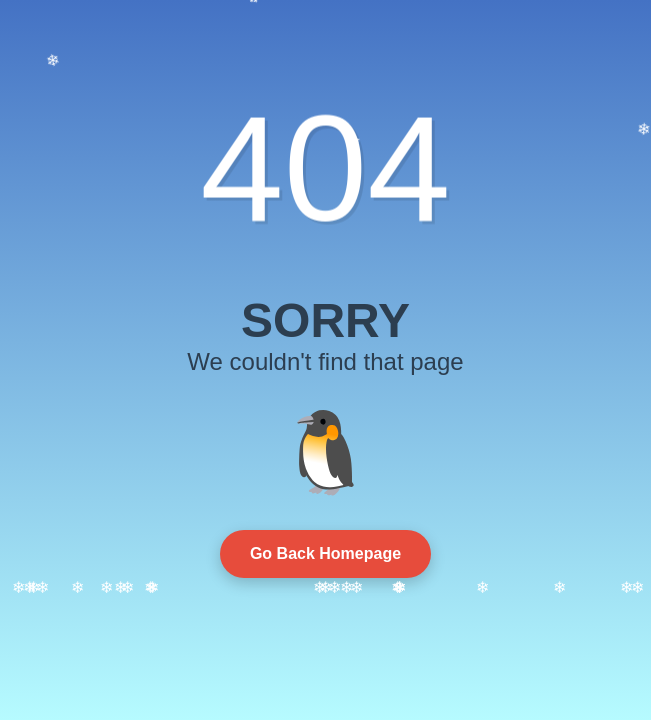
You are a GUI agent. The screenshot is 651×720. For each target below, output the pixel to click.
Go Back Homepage (325, 553)
